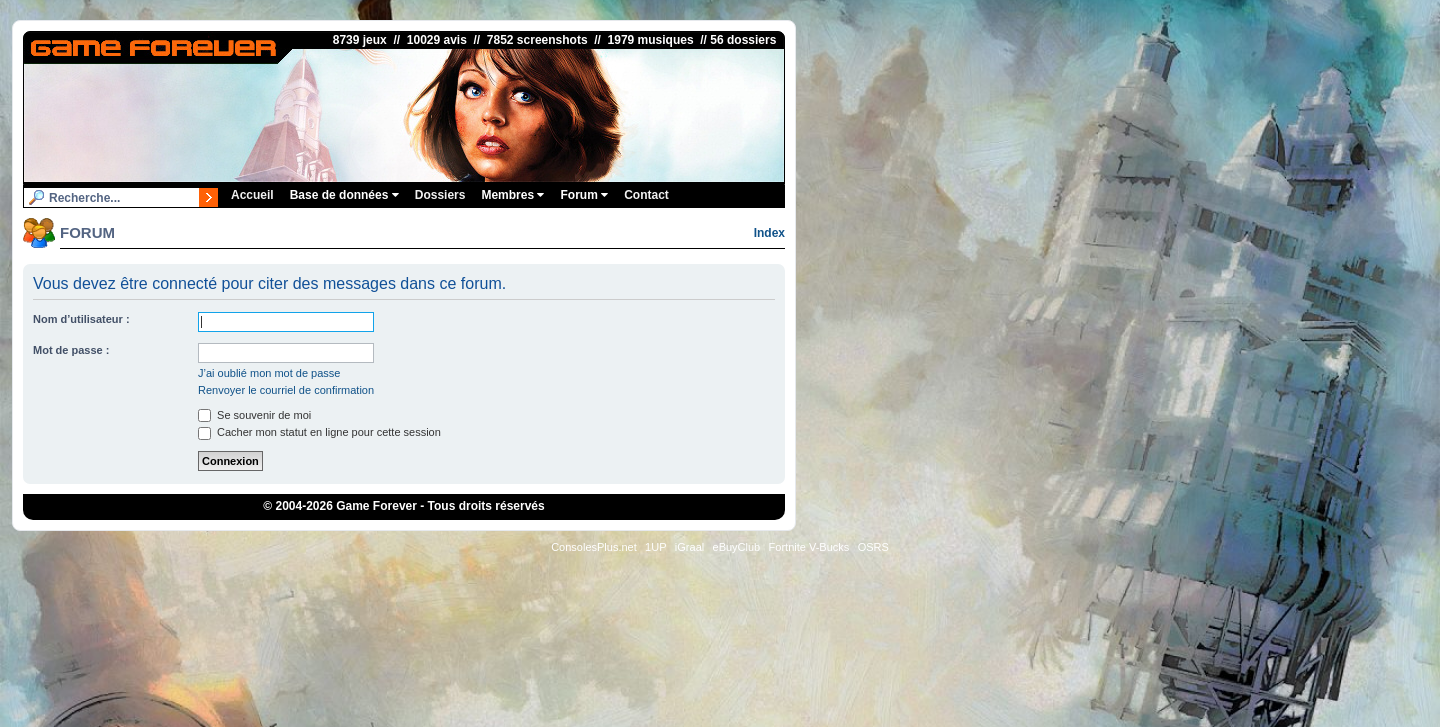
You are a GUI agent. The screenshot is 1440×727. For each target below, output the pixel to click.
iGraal (689, 547)
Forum (584, 195)
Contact (646, 195)
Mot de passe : (71, 350)
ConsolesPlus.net (594, 547)
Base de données (344, 195)
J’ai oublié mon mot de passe (269, 373)
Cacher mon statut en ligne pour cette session (319, 432)
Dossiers (440, 195)
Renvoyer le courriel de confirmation (286, 390)
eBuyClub (737, 547)
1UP (655, 547)
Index (769, 233)
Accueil (252, 195)
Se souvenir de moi (254, 415)
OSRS (873, 547)
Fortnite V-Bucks (809, 547)
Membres (512, 195)
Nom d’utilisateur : (81, 319)
